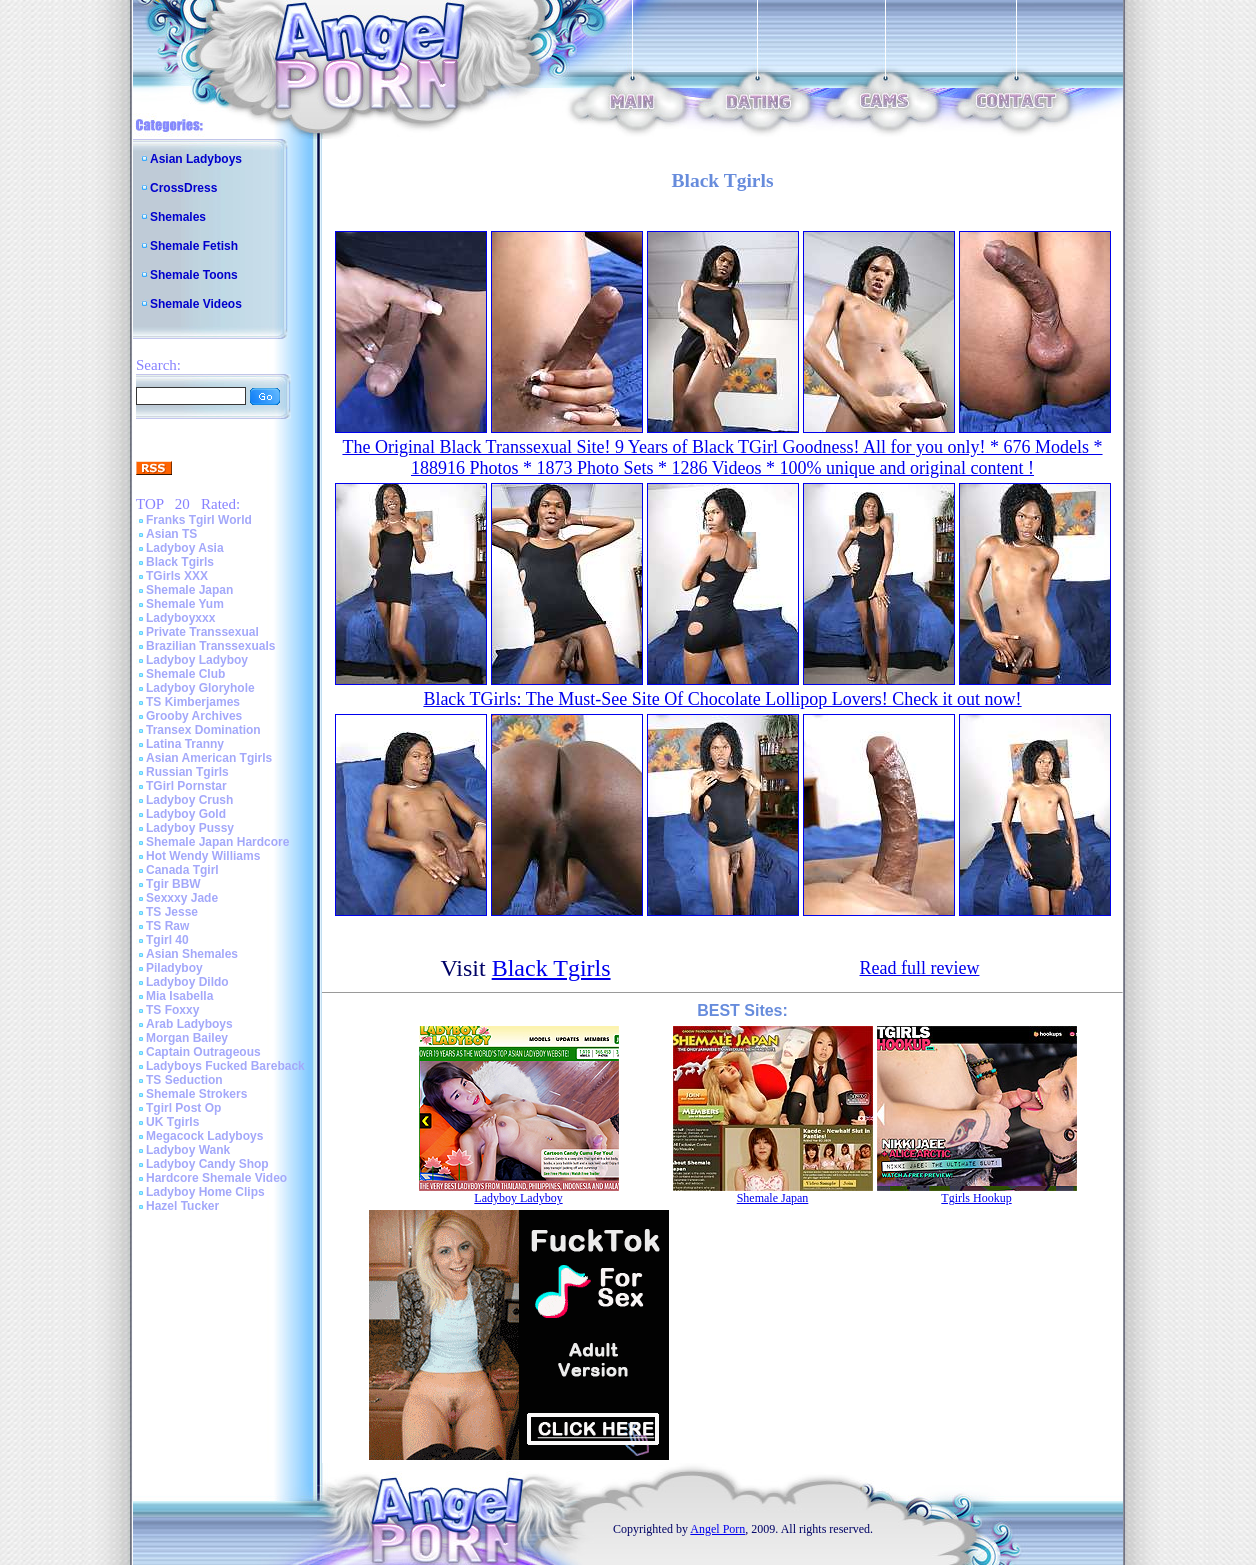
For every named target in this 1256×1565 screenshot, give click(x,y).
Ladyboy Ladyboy (197, 660)
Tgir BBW (173, 884)
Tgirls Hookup (976, 1198)
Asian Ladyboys (196, 159)
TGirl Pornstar (186, 786)
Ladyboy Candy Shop (207, 1164)
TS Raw (167, 926)
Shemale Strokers (196, 1094)
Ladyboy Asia (185, 548)
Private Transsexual (202, 632)
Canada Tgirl (182, 870)
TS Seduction (184, 1080)
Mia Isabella (179, 996)
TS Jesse (172, 912)
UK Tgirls (172, 1122)
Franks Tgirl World (199, 520)
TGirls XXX (177, 576)
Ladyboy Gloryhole (200, 688)
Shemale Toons (194, 275)
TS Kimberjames (193, 702)
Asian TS (171, 534)
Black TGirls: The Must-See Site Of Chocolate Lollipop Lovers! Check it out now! (722, 699)
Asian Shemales (192, 954)
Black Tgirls (180, 562)
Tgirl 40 (167, 940)
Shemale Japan (189, 590)
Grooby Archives (194, 716)
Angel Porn (717, 1529)
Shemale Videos (196, 304)
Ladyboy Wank (188, 1150)
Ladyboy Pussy (190, 828)
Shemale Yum (185, 604)
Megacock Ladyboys (204, 1136)
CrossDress (183, 188)
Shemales (178, 217)
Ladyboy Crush (189, 800)
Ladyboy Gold (186, 814)
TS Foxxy (172, 1010)
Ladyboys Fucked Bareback (225, 1066)
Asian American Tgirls (209, 758)
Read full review (920, 968)
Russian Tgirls (187, 772)
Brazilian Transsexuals (210, 646)
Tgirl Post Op (183, 1108)
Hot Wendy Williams (203, 856)
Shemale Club (185, 674)
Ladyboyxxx (180, 618)
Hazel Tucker (182, 1206)
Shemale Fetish (194, 246)
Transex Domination (203, 730)
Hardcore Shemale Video (216, 1178)
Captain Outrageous (203, 1052)
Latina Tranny (185, 744)
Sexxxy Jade (182, 898)
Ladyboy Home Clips (205, 1192)
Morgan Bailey (187, 1038)
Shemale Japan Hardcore (217, 842)
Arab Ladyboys (189, 1024)
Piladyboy (174, 968)
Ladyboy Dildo (187, 982)
